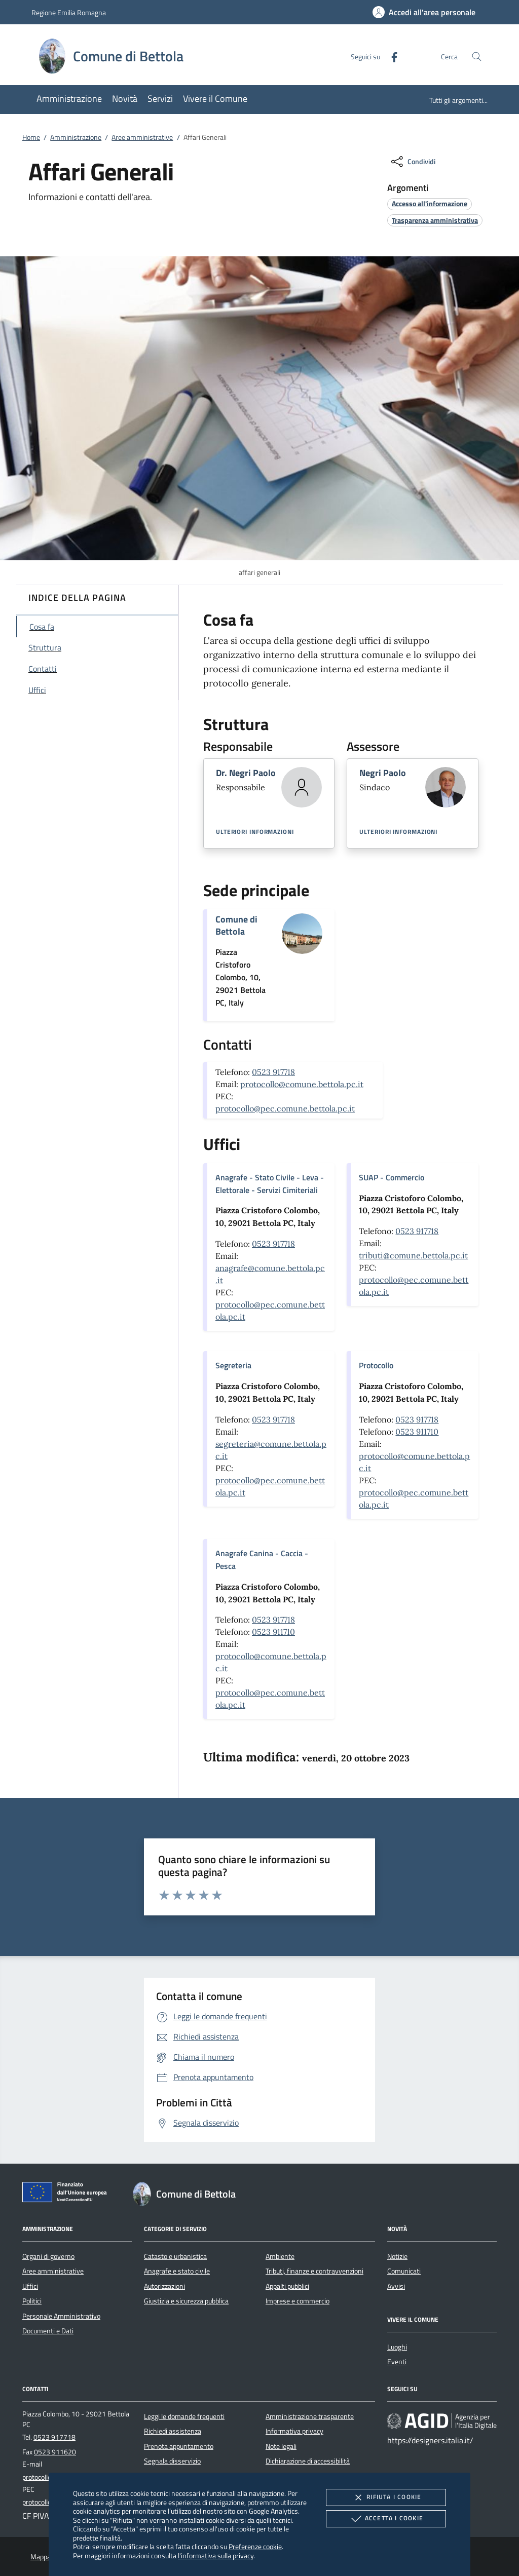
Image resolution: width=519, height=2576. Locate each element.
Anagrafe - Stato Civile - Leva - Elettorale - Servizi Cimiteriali (269, 1183)
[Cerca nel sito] (477, 56)
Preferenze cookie (255, 2546)
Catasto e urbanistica (175, 2256)
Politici (32, 2300)
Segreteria (233, 1365)
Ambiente (280, 2256)
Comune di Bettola (236, 925)
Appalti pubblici (287, 2286)
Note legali (281, 2446)
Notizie (397, 2256)
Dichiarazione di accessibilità (308, 2461)
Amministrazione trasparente (310, 2416)
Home (31, 137)
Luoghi (397, 2347)
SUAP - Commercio (391, 1177)
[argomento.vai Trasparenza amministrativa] (435, 220)
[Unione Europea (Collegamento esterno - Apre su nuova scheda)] (67, 2194)
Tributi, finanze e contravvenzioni (314, 2271)
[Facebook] (390, 56)
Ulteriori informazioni (255, 832)
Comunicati (404, 2271)
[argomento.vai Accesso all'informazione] (429, 203)
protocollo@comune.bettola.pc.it (301, 1084)
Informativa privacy (294, 2431)
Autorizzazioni (164, 2286)
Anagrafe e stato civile (177, 2271)
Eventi (396, 2361)
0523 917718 (273, 1072)
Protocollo (376, 1365)
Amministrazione (75, 137)
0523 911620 (55, 2451)
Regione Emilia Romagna (68, 12)
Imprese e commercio (297, 2300)
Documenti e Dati (47, 2330)
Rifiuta (385, 2497)
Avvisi (396, 2286)
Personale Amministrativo (61, 2316)
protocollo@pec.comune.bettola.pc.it (285, 1108)
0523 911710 (416, 1432)
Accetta (386, 2519)
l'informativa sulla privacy (215, 2555)
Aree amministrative (142, 137)
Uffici (30, 2286)
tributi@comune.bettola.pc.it (413, 1255)
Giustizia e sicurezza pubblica (186, 2300)
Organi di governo (48, 2256)
